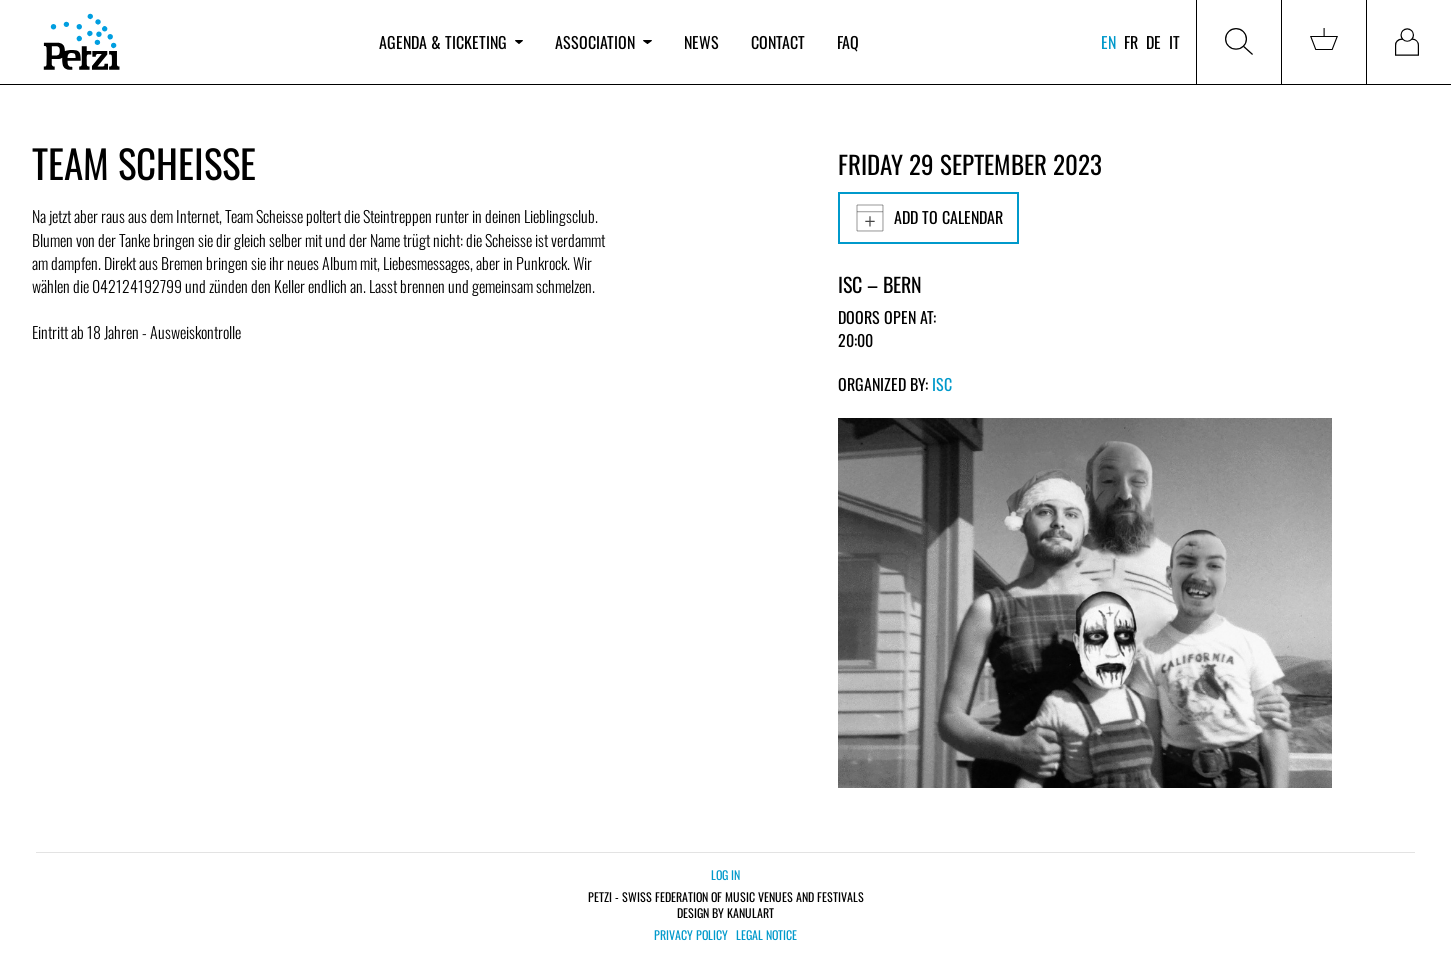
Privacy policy (691, 935)
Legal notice (766, 935)
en (1108, 42)
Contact (778, 42)
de (1153, 42)
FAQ (848, 42)
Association (603, 42)
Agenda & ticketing (451, 42)
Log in (725, 874)
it (1174, 42)
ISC (942, 384)
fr (1131, 42)
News (701, 42)
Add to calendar (928, 218)
